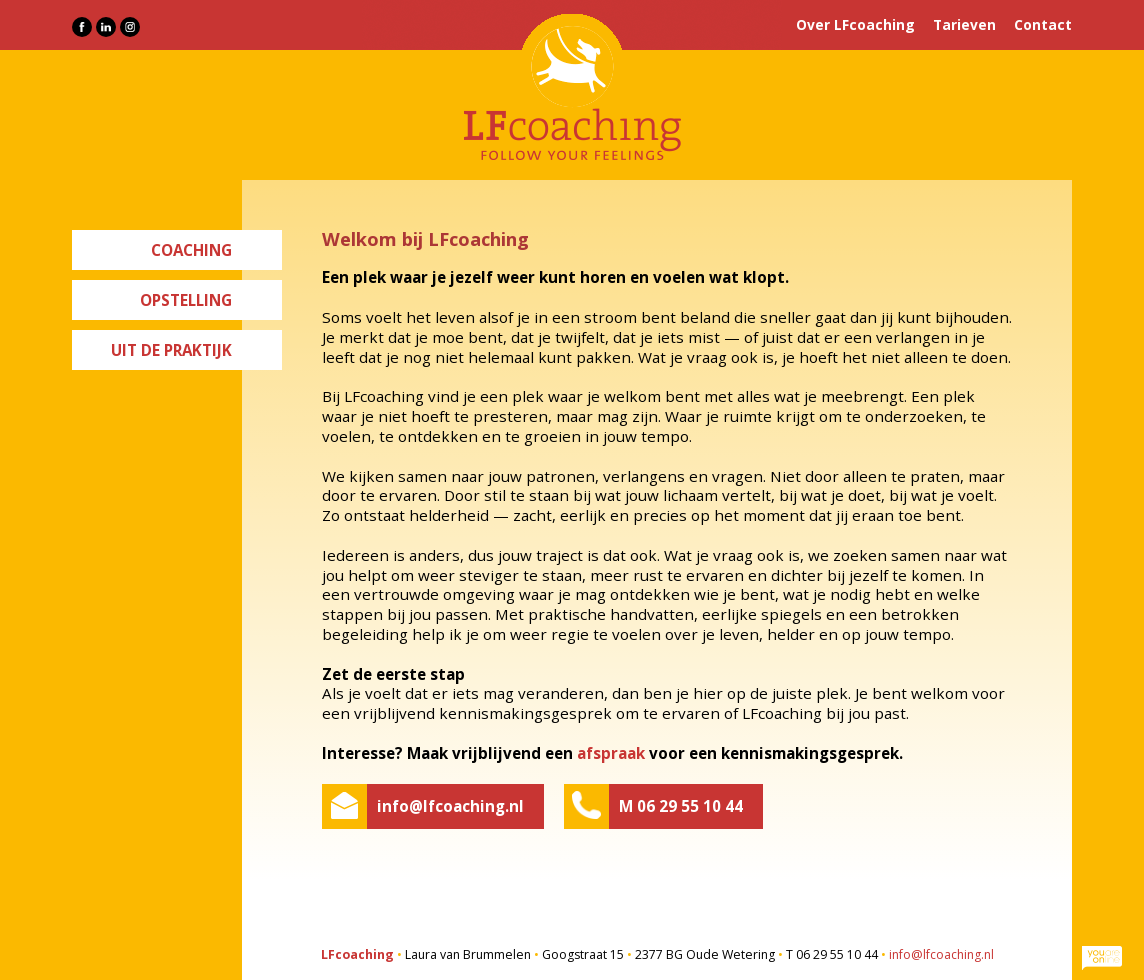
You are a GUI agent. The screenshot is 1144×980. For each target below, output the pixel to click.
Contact (1043, 24)
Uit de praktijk (171, 350)
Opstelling (186, 300)
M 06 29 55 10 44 (681, 806)
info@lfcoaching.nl (450, 806)
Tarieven (964, 24)
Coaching (191, 250)
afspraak (611, 753)
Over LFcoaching (855, 24)
